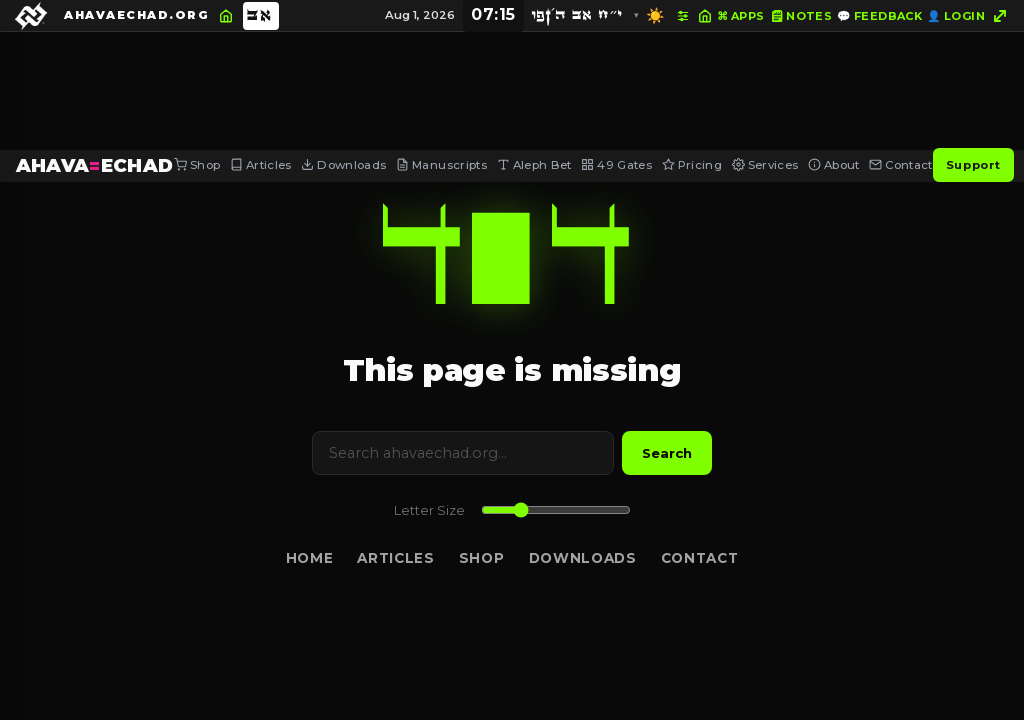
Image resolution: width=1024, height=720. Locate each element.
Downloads (343, 165)
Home (310, 558)
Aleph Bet (534, 165)
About (834, 165)
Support (973, 165)
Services (765, 165)
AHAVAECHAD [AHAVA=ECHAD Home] (95, 165)
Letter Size (429, 510)
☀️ (655, 15)
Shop (197, 165)
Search (667, 453)
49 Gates (616, 165)
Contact (900, 165)
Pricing (692, 165)
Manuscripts (441, 165)
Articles (261, 165)
